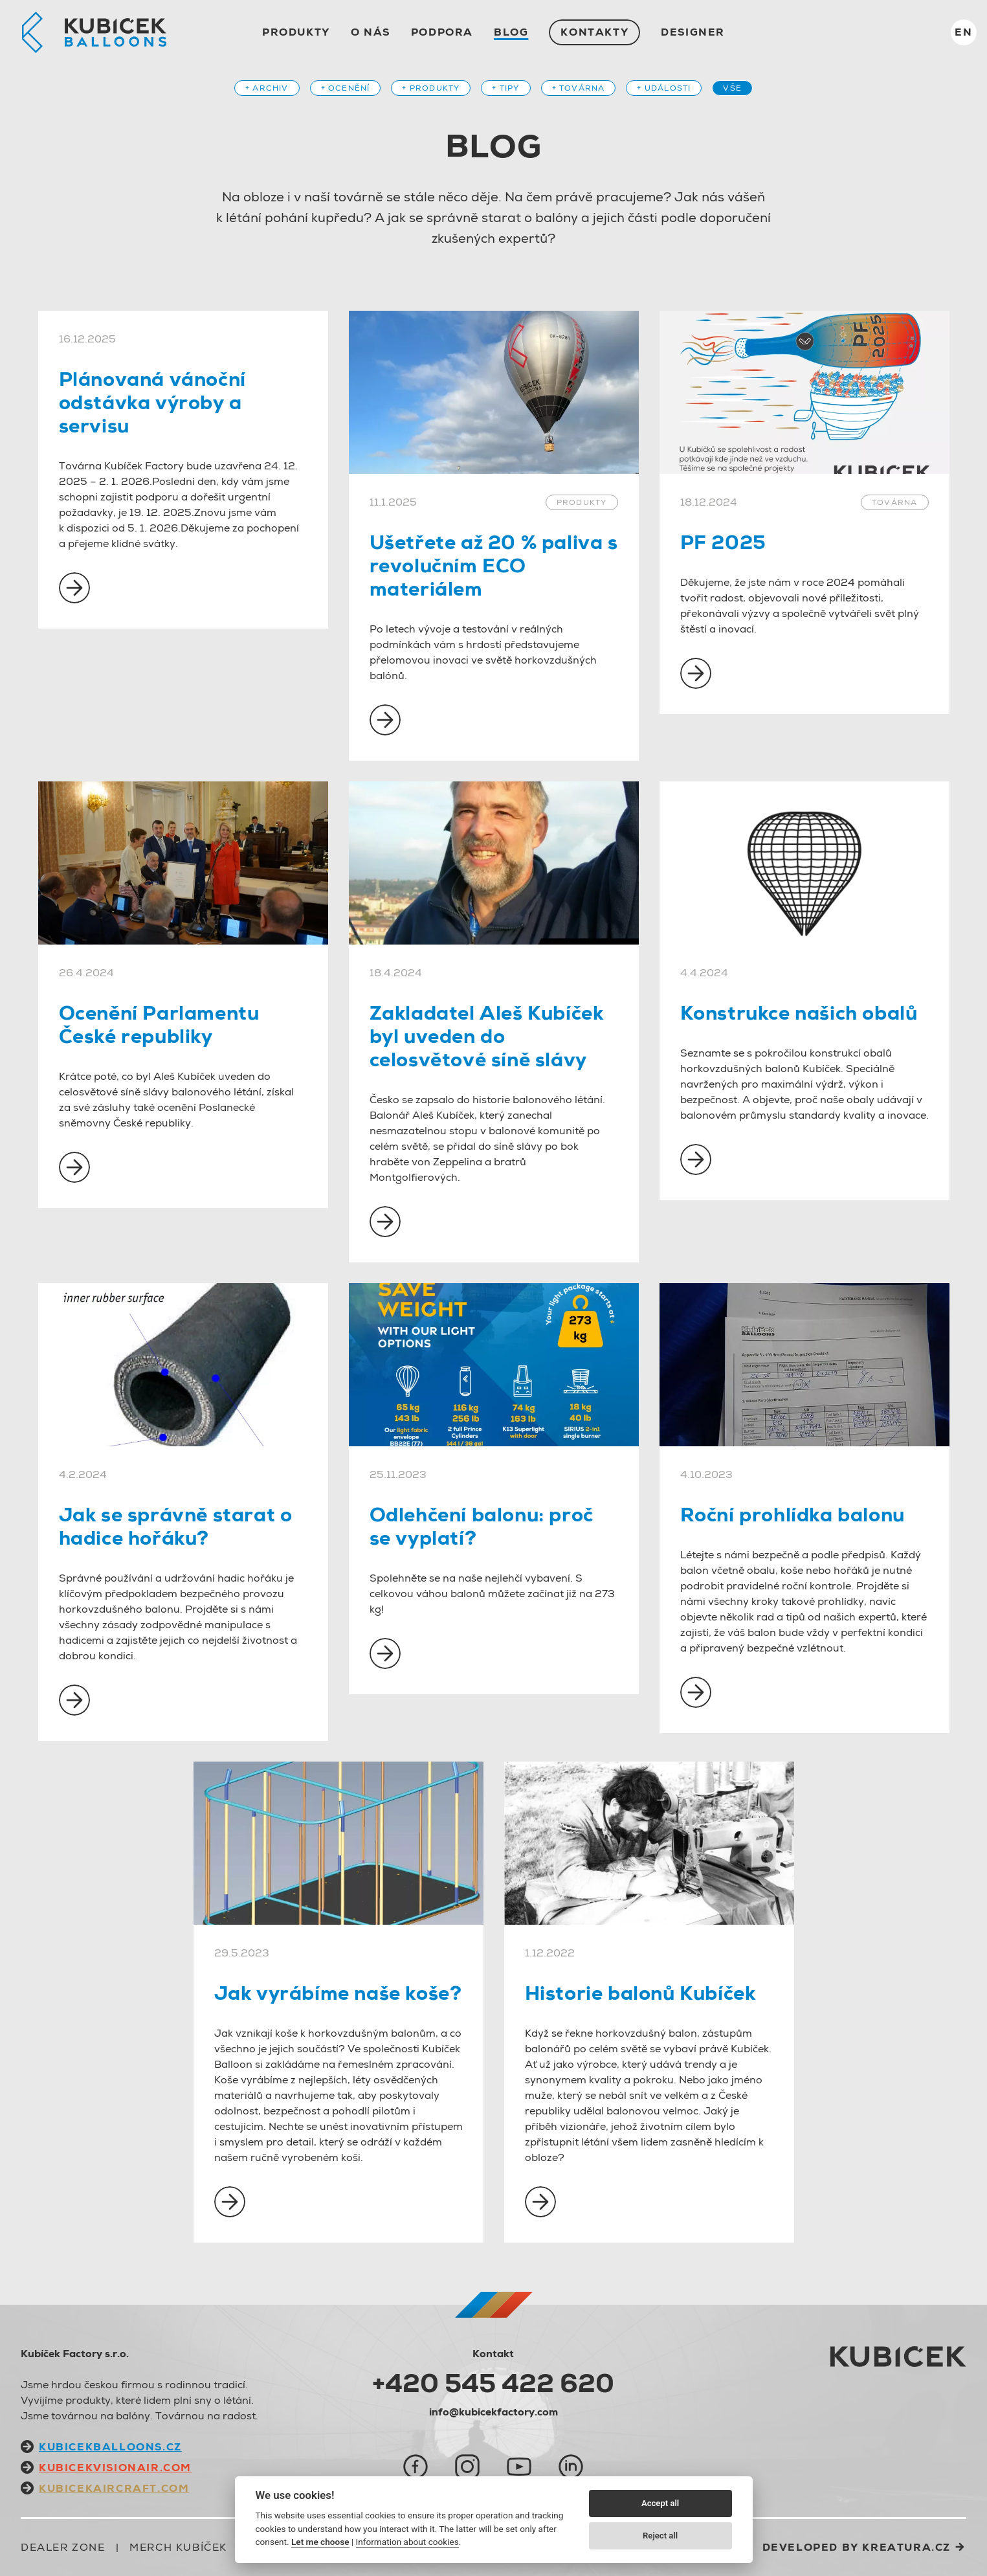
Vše (732, 88)
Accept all (660, 2503)
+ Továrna (578, 88)
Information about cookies (407, 2542)
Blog (511, 32)
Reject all (660, 2535)
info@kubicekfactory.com (493, 2412)
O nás (370, 32)
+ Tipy (505, 88)
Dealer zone (63, 2547)
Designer (693, 32)
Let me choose (320, 2542)
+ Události (664, 88)
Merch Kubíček (178, 2547)
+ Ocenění (345, 88)
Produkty (296, 32)
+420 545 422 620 (493, 2383)
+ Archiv (267, 88)
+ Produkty (431, 88)
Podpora (442, 32)
